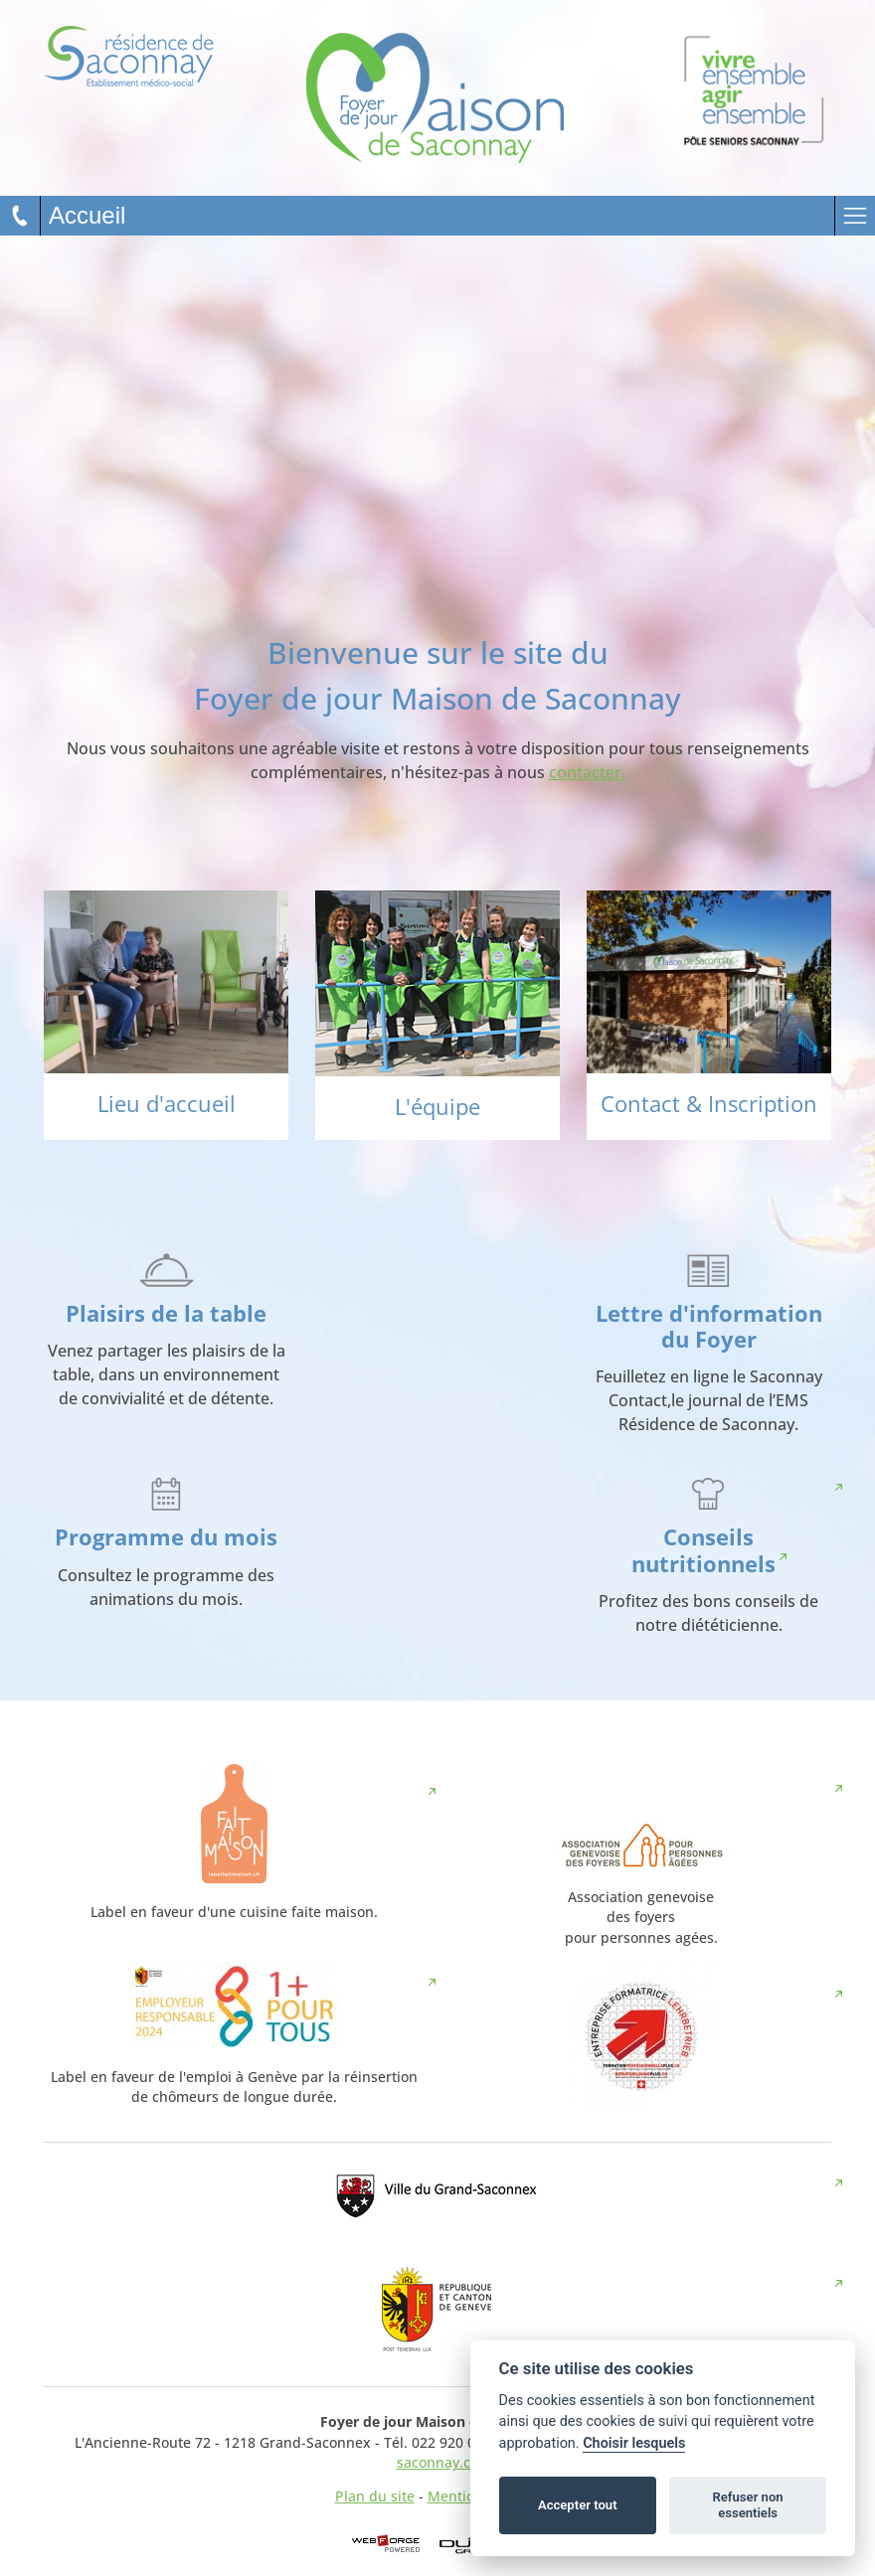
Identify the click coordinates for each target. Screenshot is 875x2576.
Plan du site (375, 2496)
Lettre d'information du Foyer (709, 1327)
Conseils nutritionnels (703, 1550)
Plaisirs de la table (166, 1313)
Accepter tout (577, 2504)
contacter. (587, 772)
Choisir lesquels (634, 2443)
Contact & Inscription (709, 1103)
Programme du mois (166, 1537)
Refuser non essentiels (747, 2505)
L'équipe (437, 1106)
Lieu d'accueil (166, 1103)
